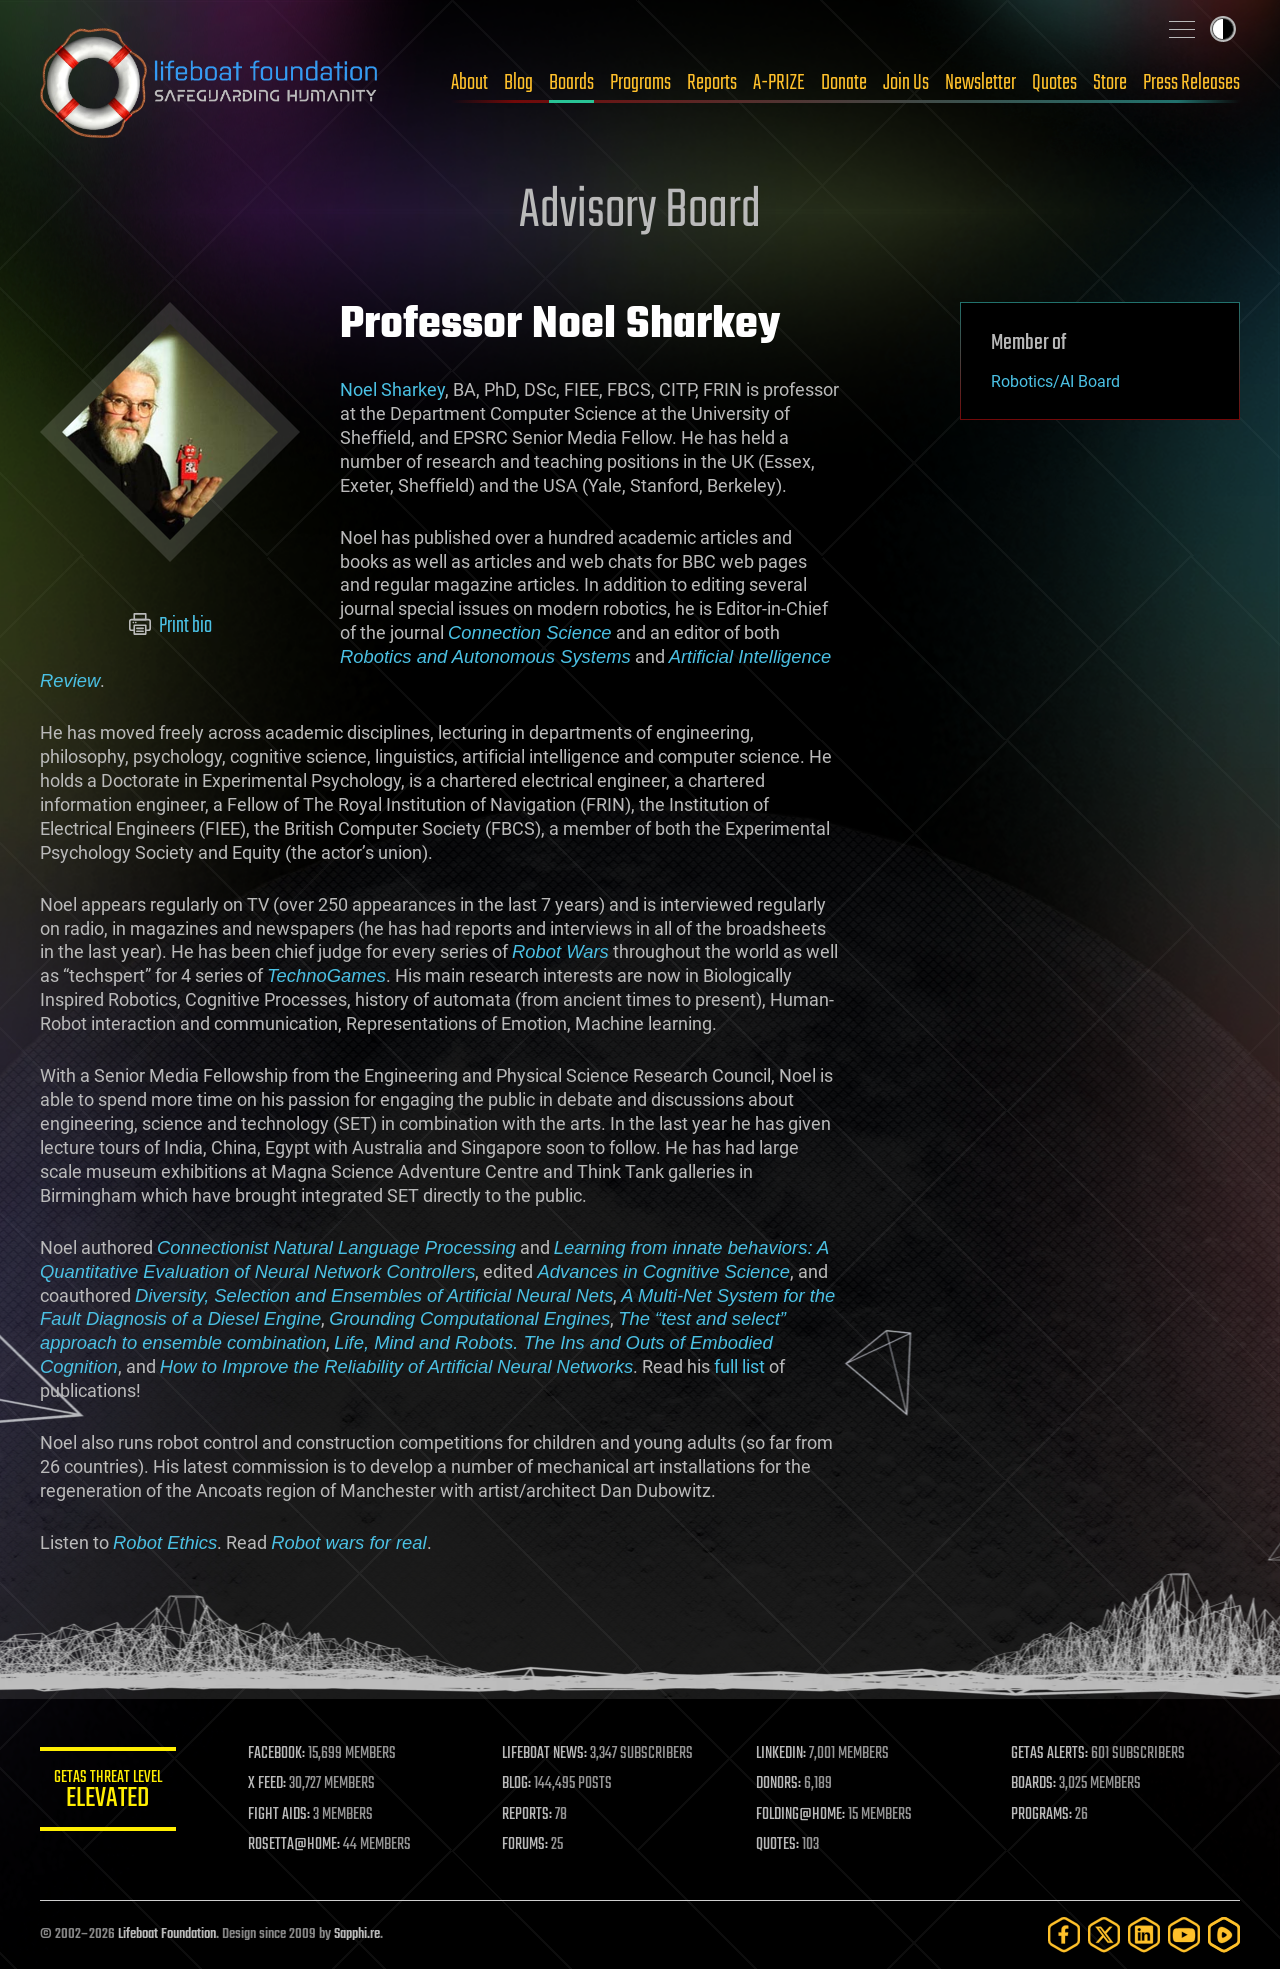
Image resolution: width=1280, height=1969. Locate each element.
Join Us (906, 83)
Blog (518, 83)
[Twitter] (1104, 1934)
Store (1110, 83)
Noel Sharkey (392, 389)
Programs (640, 83)
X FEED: (271, 1784)
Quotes (1054, 83)
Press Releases (1191, 83)
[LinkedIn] (1144, 1934)
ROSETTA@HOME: (298, 1845)
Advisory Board (640, 212)
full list (739, 1366)
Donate (844, 83)
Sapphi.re (357, 1934)
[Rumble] (1224, 1934)
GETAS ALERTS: (1050, 1754)
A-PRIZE (779, 83)
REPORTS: (530, 1815)
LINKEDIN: (784, 1754)
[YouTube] (1184, 1934)
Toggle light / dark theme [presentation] (1223, 29)
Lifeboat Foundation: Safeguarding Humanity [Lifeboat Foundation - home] (210, 83)
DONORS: (781, 1784)
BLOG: (519, 1784)
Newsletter (980, 83)
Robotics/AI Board (1055, 381)
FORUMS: (528, 1845)
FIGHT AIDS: (283, 1815)
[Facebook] (1064, 1934)
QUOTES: (780, 1845)
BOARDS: (1034, 1784)
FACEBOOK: (280, 1754)
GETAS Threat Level (110, 1792)
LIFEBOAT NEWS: (547, 1754)
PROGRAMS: (1042, 1815)
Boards (571, 83)
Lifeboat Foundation (167, 1934)
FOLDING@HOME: (803, 1815)
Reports (712, 83)
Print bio (170, 626)
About (469, 83)
